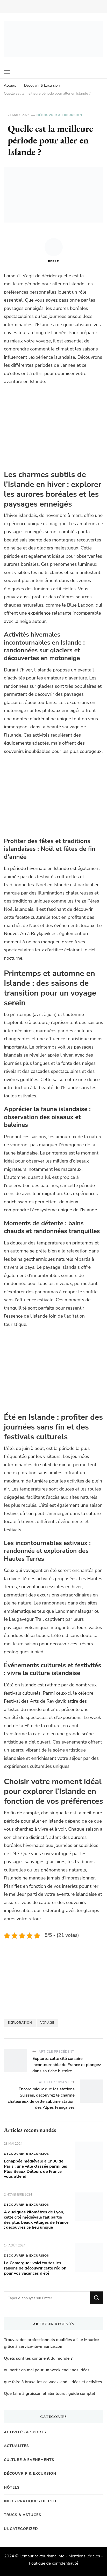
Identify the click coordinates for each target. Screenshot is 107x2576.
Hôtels (12, 2487)
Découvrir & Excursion (59, 115)
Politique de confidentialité (53, 2563)
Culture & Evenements (29, 2459)
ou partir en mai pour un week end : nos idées (46, 2370)
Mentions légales (84, 2556)
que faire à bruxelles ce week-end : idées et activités (53, 2382)
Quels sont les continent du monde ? (38, 2358)
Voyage (47, 2023)
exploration (20, 2023)
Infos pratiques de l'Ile (31, 2501)
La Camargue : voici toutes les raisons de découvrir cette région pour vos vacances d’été (35, 2268)
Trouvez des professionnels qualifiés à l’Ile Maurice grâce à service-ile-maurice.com (51, 2343)
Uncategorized (21, 2528)
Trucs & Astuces (22, 2514)
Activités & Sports (25, 2432)
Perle (54, 250)
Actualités (16, 2445)
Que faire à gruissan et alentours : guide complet (49, 2393)
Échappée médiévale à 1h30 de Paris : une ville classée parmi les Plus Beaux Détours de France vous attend (35, 2168)
